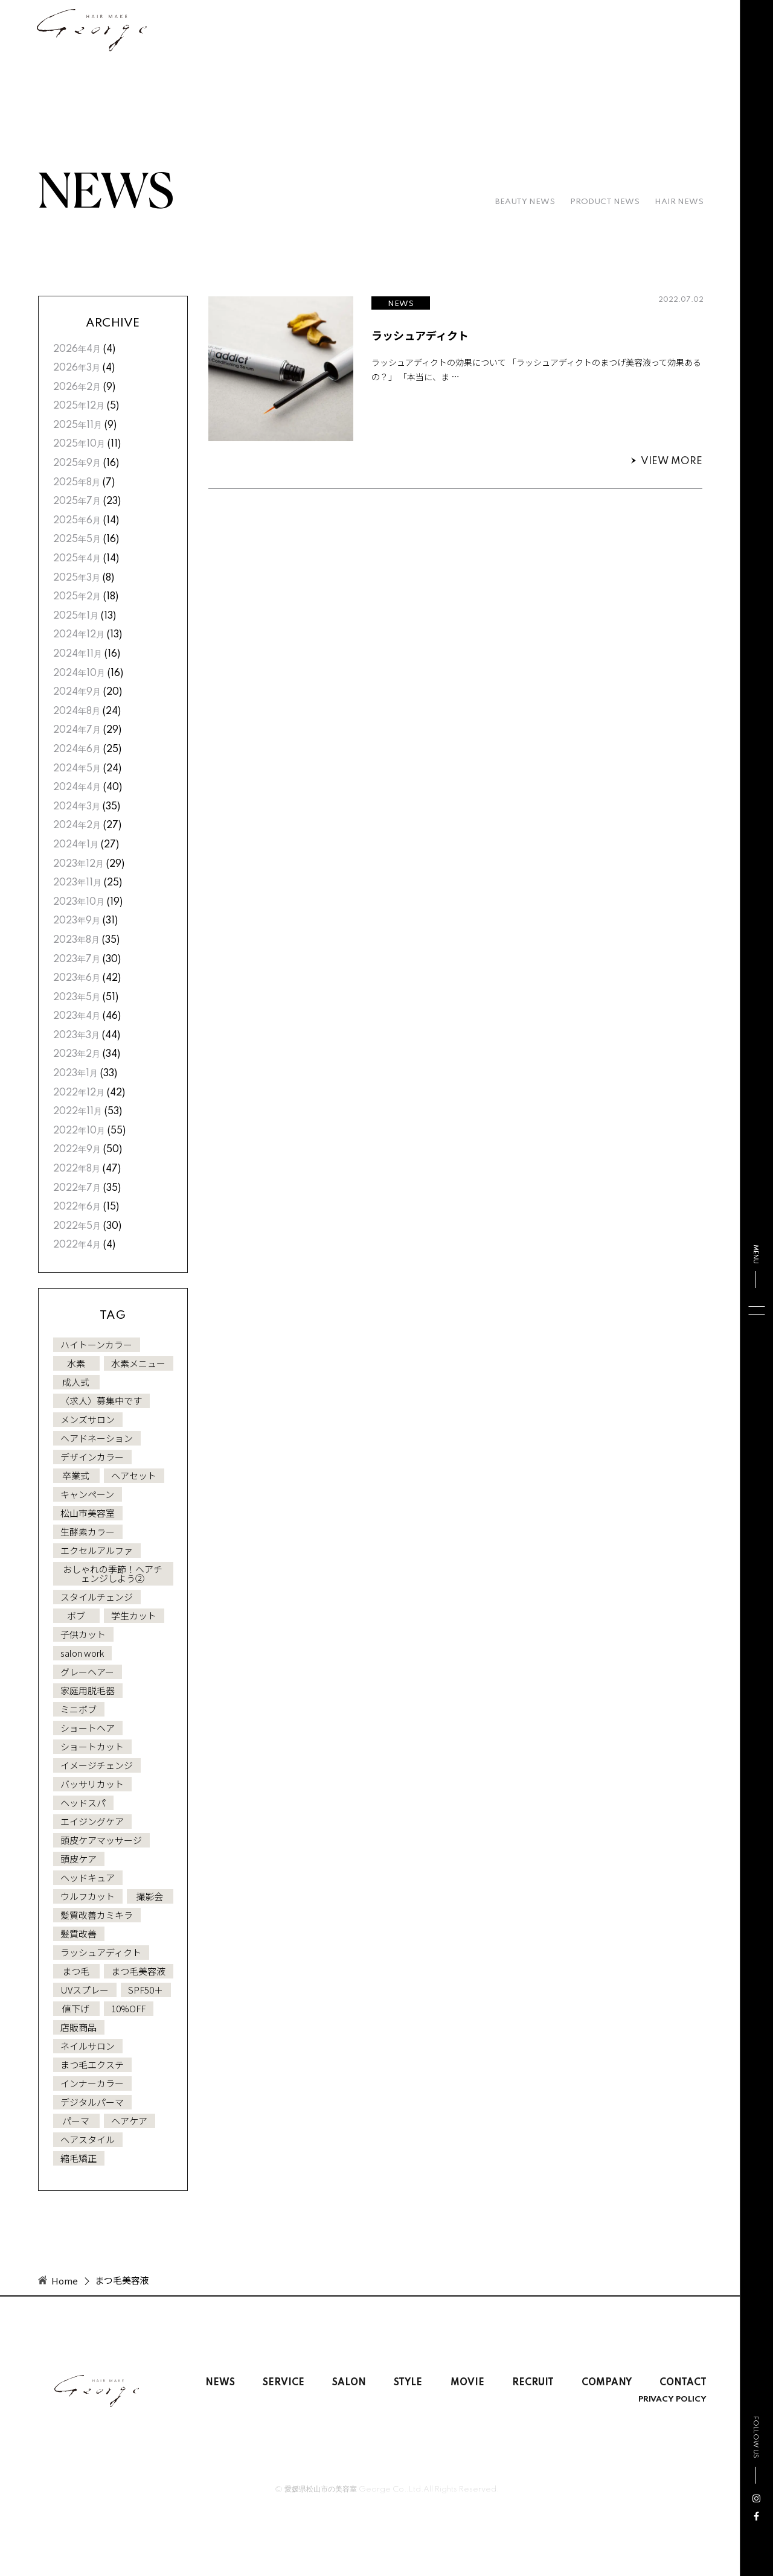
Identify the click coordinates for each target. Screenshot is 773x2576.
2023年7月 (76, 959)
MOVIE (467, 2383)
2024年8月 (76, 711)
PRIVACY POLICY (672, 2399)
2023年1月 (75, 1074)
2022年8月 (76, 1169)
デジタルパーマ (92, 2102)
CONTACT (683, 2383)
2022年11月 (77, 1112)
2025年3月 (76, 578)
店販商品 (78, 2027)
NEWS (220, 2383)
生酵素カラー (87, 1531)
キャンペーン (87, 1494)
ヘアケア (129, 2120)
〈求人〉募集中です (101, 1400)
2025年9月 (77, 463)
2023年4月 (76, 1016)
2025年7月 (77, 501)
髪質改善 (78, 1933)
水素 (76, 1363)
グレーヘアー (87, 1671)
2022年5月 (77, 1226)
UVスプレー (84, 1989)
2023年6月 (76, 978)
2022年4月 (77, 1245)
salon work (82, 1653)
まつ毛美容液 (138, 1971)
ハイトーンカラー (96, 1344)
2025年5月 (77, 539)
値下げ (75, 2008)
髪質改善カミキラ (96, 1914)
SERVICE (283, 2383)
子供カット (83, 1634)
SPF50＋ (145, 1989)
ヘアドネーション (96, 1438)
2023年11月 (77, 883)
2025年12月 (78, 406)
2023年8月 (76, 940)
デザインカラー (92, 1456)
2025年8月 (76, 483)
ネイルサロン (87, 2045)
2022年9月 (77, 1150)
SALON (349, 2383)
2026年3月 (76, 368)
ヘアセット (133, 1475)
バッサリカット (92, 1783)
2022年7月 (77, 1188)
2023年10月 (78, 902)
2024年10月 (79, 673)
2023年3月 (76, 1036)
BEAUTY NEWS (525, 202)
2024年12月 (78, 635)
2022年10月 (79, 1131)
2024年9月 (77, 692)
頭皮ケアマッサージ (101, 1840)
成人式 (75, 1382)
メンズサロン (87, 1419)
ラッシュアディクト (100, 1952)
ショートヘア (87, 1727)
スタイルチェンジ (96, 1596)
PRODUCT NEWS (605, 202)
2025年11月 (77, 425)
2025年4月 (77, 559)
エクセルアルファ (96, 1550)
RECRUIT (533, 2383)
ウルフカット (87, 1896)
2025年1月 (75, 616)
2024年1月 (75, 845)
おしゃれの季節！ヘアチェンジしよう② (112, 1573)
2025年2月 (77, 597)
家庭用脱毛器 (87, 1690)
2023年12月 (78, 864)
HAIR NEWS (679, 202)
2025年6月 (77, 521)
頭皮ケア (78, 1858)
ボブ (76, 1615)
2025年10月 (79, 444)
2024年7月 (77, 730)
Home (64, 2280)
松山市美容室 (87, 1512)
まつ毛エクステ (92, 2064)
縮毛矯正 (78, 2158)
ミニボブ (78, 1709)
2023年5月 (76, 998)
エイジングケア (92, 1821)
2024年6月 (77, 749)
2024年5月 (77, 769)
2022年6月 (77, 1207)
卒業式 (75, 1475)
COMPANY (607, 2383)
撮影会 (149, 1896)
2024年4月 (77, 787)
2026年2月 (77, 387)
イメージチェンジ (96, 1765)
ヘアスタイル (87, 2139)
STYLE (408, 2383)
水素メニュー (138, 1363)
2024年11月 (77, 654)
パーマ (75, 2120)
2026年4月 (77, 349)
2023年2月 (76, 1054)
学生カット (133, 1615)
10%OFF (128, 2008)
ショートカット (92, 1746)
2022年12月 (78, 1093)
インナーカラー (92, 2083)
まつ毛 (75, 1971)
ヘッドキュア (87, 1877)
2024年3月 (76, 807)
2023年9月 (76, 921)
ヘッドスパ (83, 1802)
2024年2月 (77, 826)
